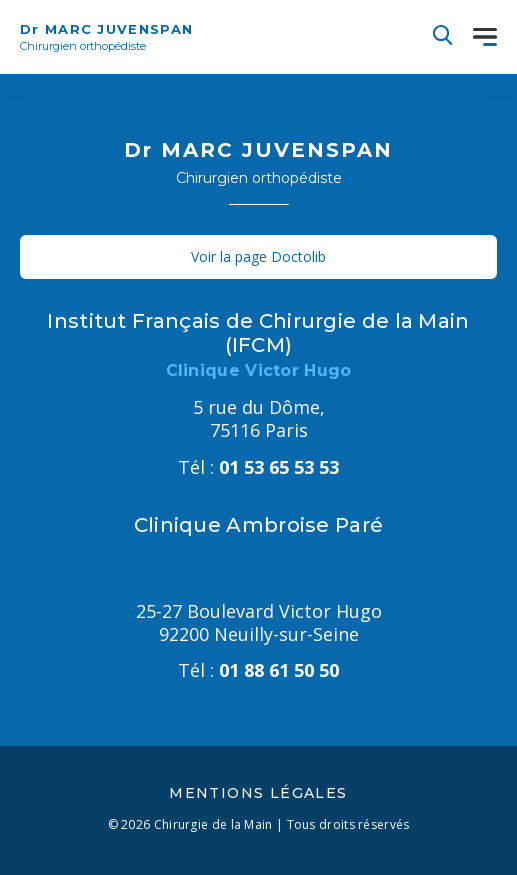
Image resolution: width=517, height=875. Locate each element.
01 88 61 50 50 (258, 670)
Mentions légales (258, 793)
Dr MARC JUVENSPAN (106, 37)
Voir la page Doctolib (258, 256)
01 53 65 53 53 (258, 467)
